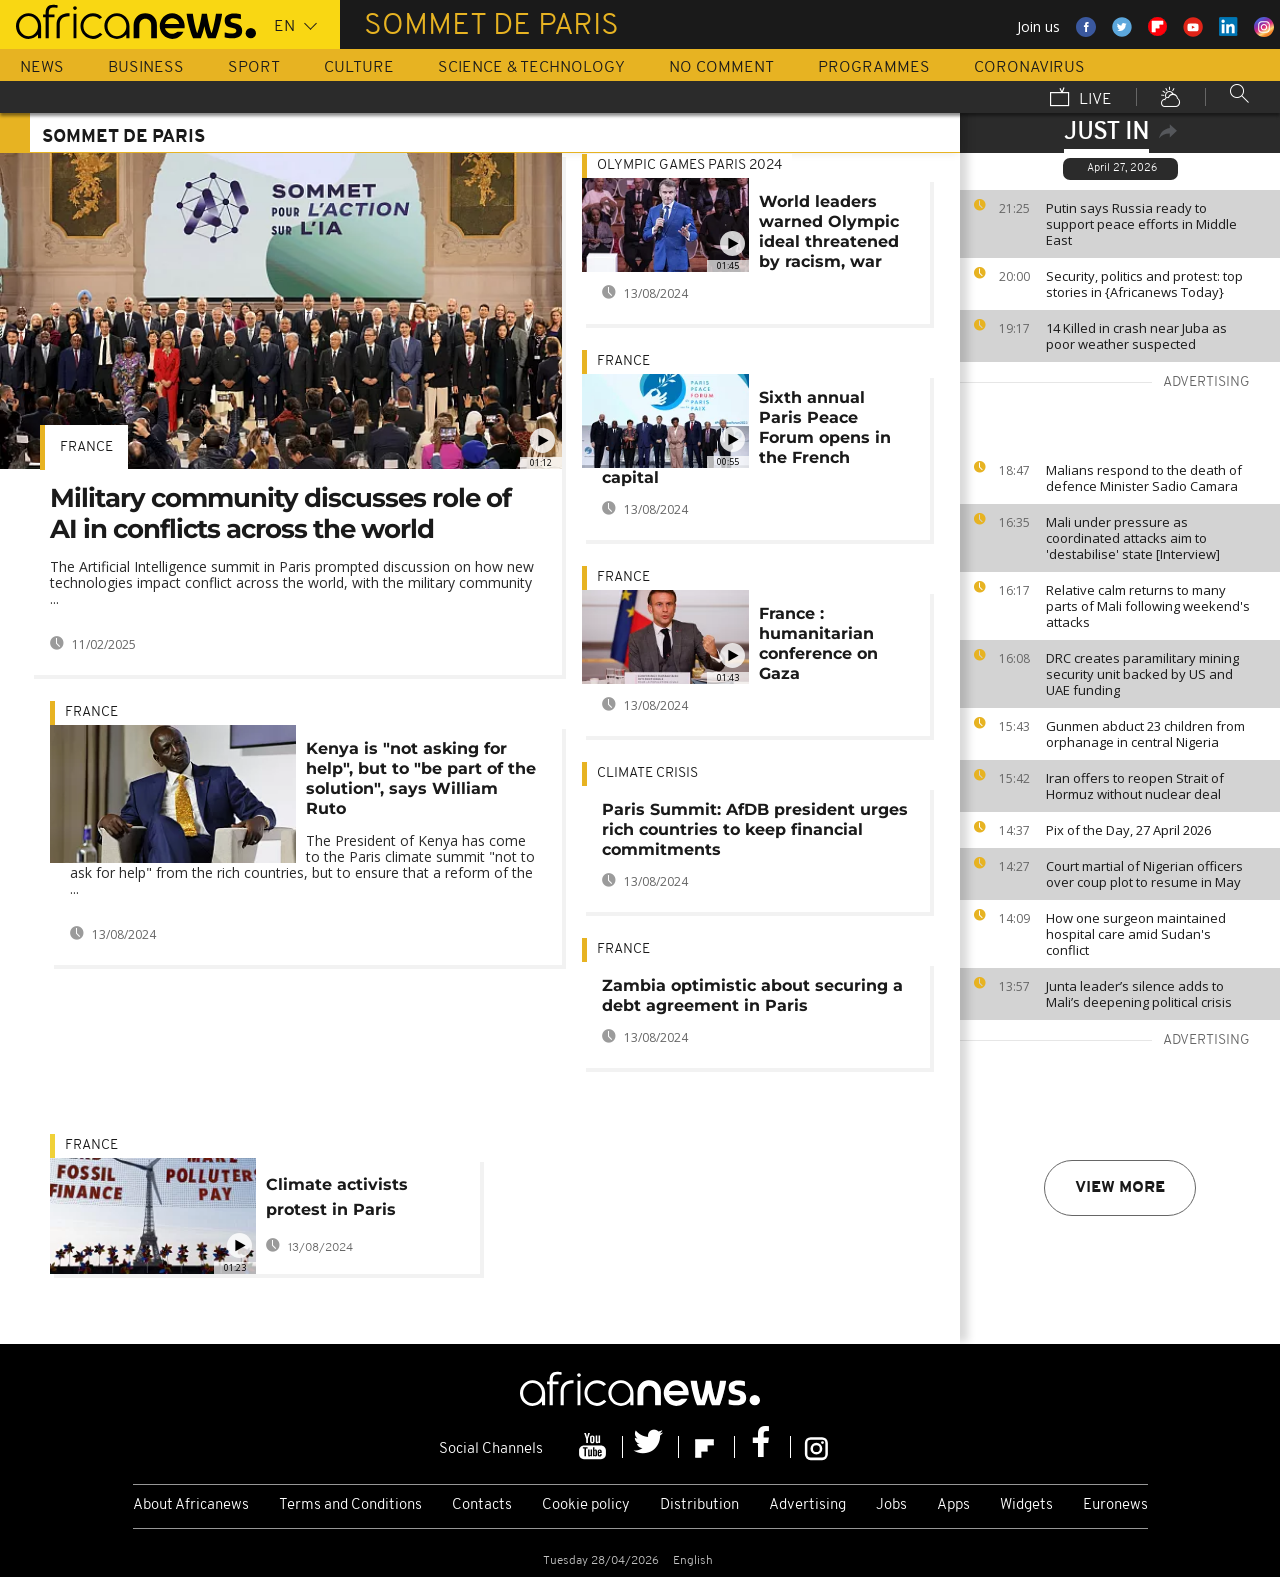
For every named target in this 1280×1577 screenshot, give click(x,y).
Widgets (1026, 1505)
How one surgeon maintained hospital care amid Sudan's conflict (1136, 934)
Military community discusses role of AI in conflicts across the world (280, 513)
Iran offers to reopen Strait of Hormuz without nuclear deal (1135, 786)
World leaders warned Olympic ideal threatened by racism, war (829, 231)
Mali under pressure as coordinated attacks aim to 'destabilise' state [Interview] (1133, 538)
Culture (359, 68)
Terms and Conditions (350, 1505)
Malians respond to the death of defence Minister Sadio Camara (1144, 478)
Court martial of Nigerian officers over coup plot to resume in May (1144, 874)
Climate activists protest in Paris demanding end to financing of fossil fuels (344, 1200)
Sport (254, 68)
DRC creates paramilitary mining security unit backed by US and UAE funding (1142, 674)
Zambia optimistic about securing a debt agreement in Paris (752, 995)
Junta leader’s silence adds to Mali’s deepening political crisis (1139, 994)
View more (1120, 1188)
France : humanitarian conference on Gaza (818, 643)
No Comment (721, 68)
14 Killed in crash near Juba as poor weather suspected (1136, 336)
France (86, 447)
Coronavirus (1029, 68)
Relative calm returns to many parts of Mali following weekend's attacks (1148, 606)
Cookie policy (586, 1505)
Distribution (699, 1505)
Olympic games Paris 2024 (689, 165)
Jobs (891, 1505)
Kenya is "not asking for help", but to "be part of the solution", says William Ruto (421, 778)
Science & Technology (531, 68)
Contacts (482, 1505)
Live (1081, 99)
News (42, 68)
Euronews (1115, 1505)
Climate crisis (647, 773)
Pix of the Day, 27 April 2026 (1128, 830)
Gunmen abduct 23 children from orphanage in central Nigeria (1145, 734)
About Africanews (191, 1505)
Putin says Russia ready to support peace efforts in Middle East (1141, 224)
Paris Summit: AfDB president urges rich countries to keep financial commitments (755, 829)
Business (146, 68)
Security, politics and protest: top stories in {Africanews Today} (1144, 284)
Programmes (874, 68)
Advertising (807, 1505)
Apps (953, 1505)
